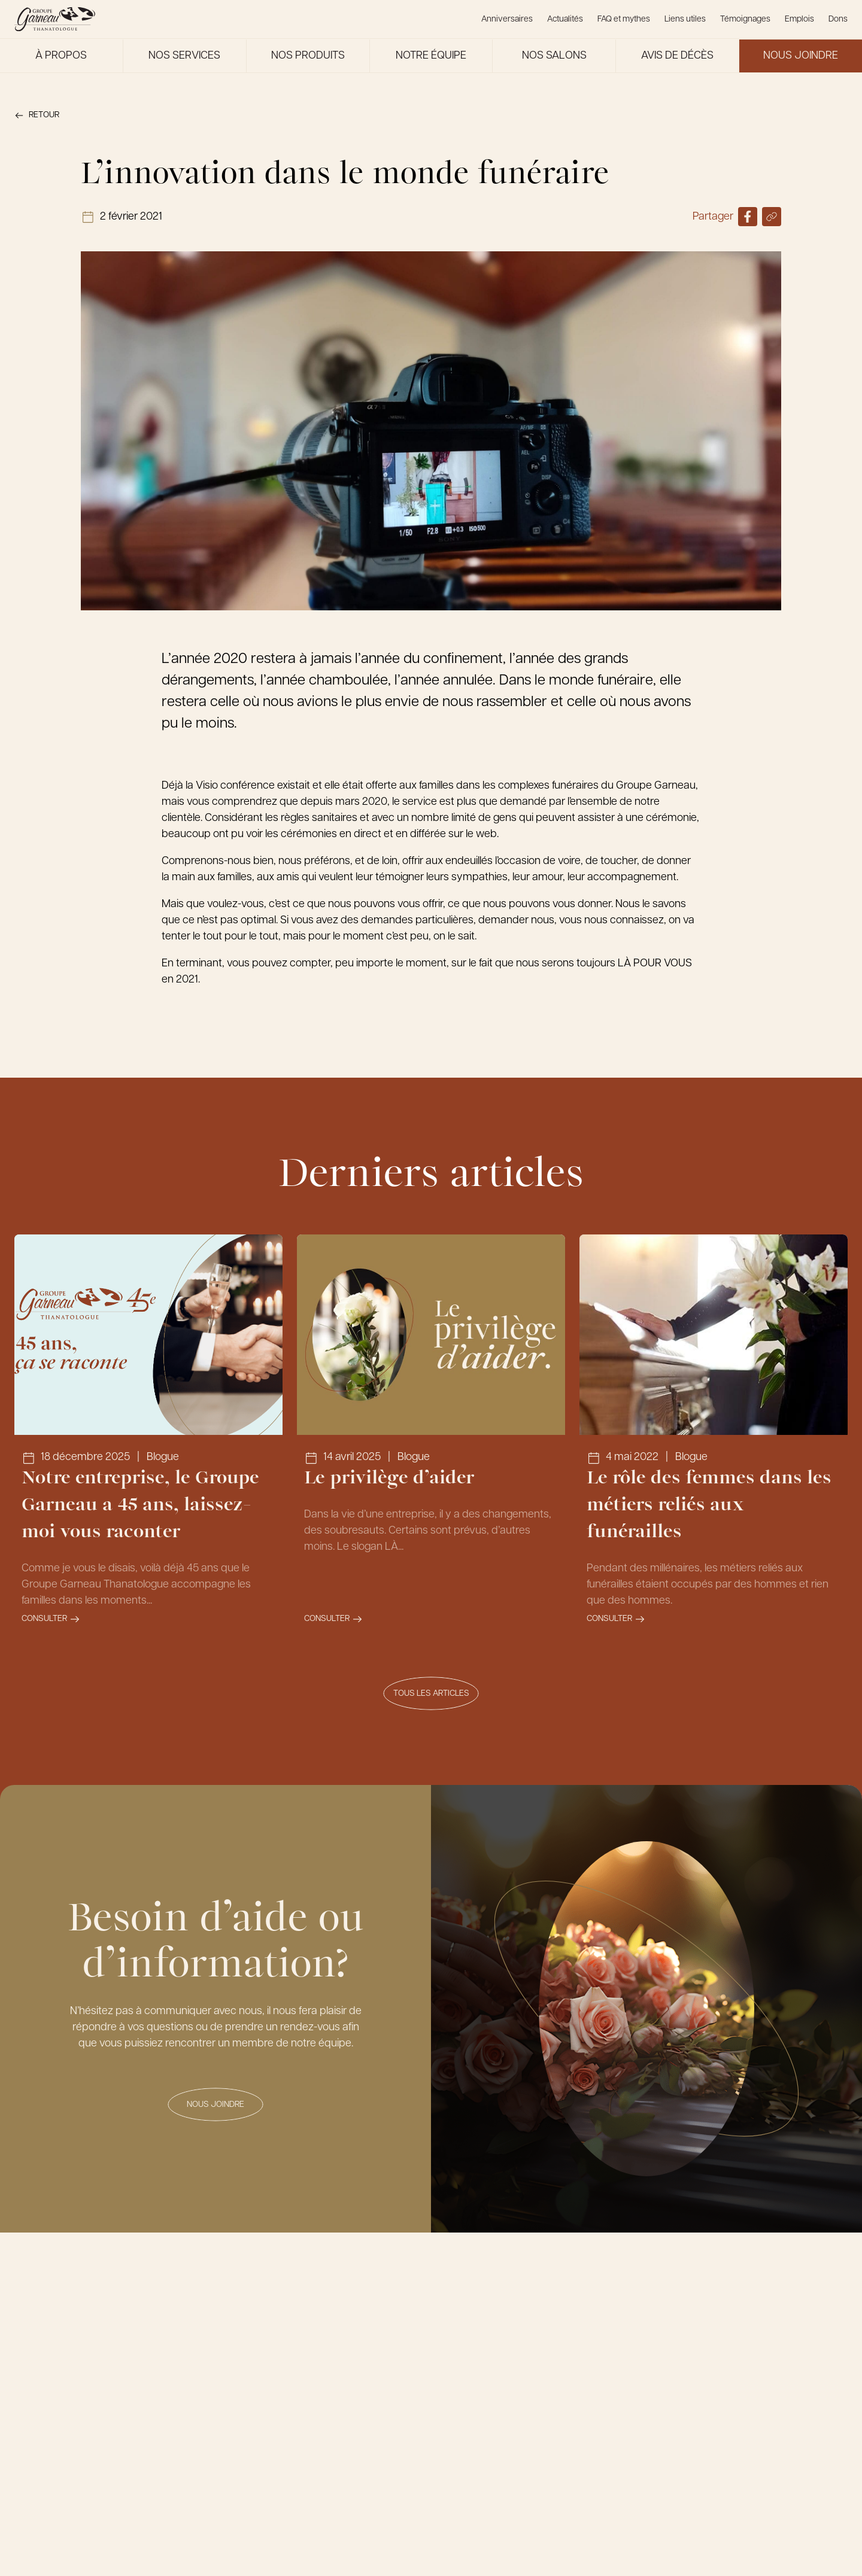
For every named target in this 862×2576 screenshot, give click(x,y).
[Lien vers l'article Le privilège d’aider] (431, 1437)
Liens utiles (685, 19)
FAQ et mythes (623, 19)
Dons (838, 19)
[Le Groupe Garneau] (54, 19)
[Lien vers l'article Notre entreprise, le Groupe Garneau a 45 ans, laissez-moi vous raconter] (148, 1437)
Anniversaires (507, 19)
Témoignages (745, 19)
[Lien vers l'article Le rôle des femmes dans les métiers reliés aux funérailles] (713, 1437)
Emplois (799, 19)
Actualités (565, 19)
